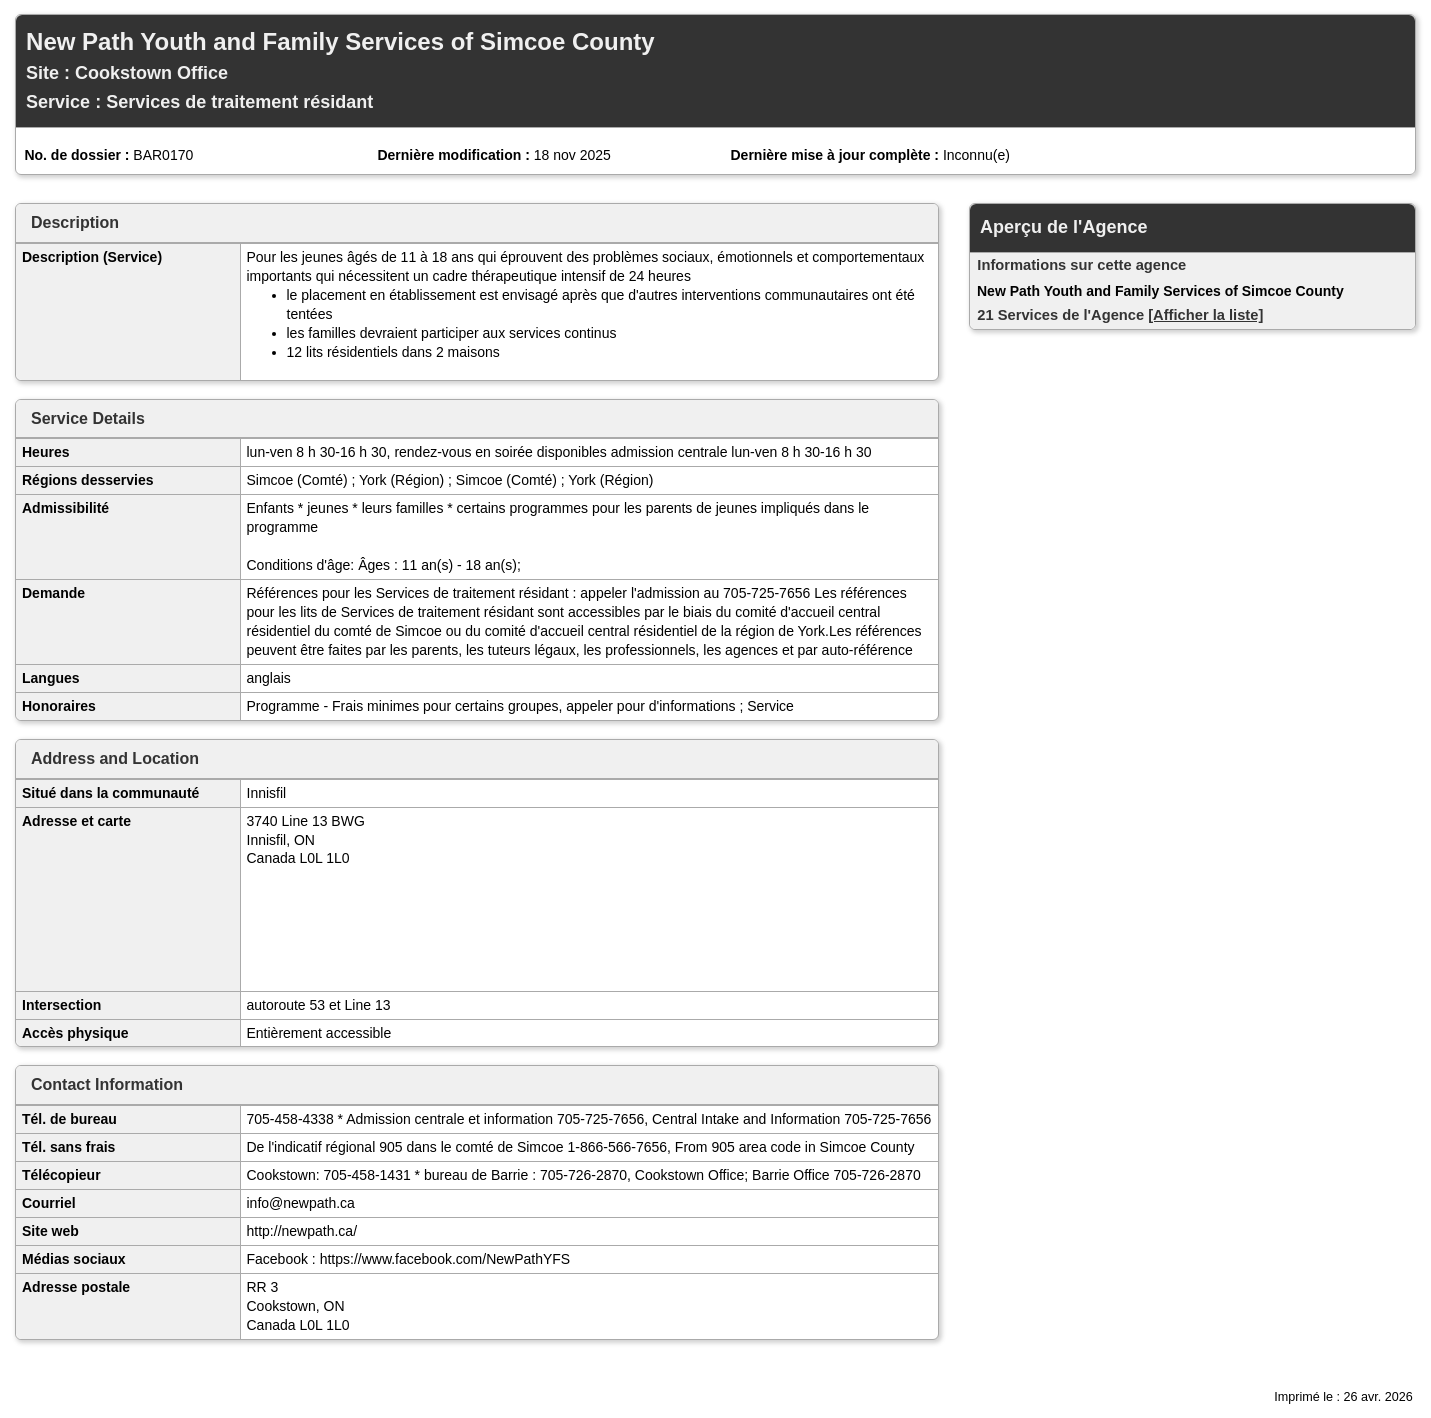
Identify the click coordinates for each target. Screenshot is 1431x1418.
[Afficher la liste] (1205, 315)
